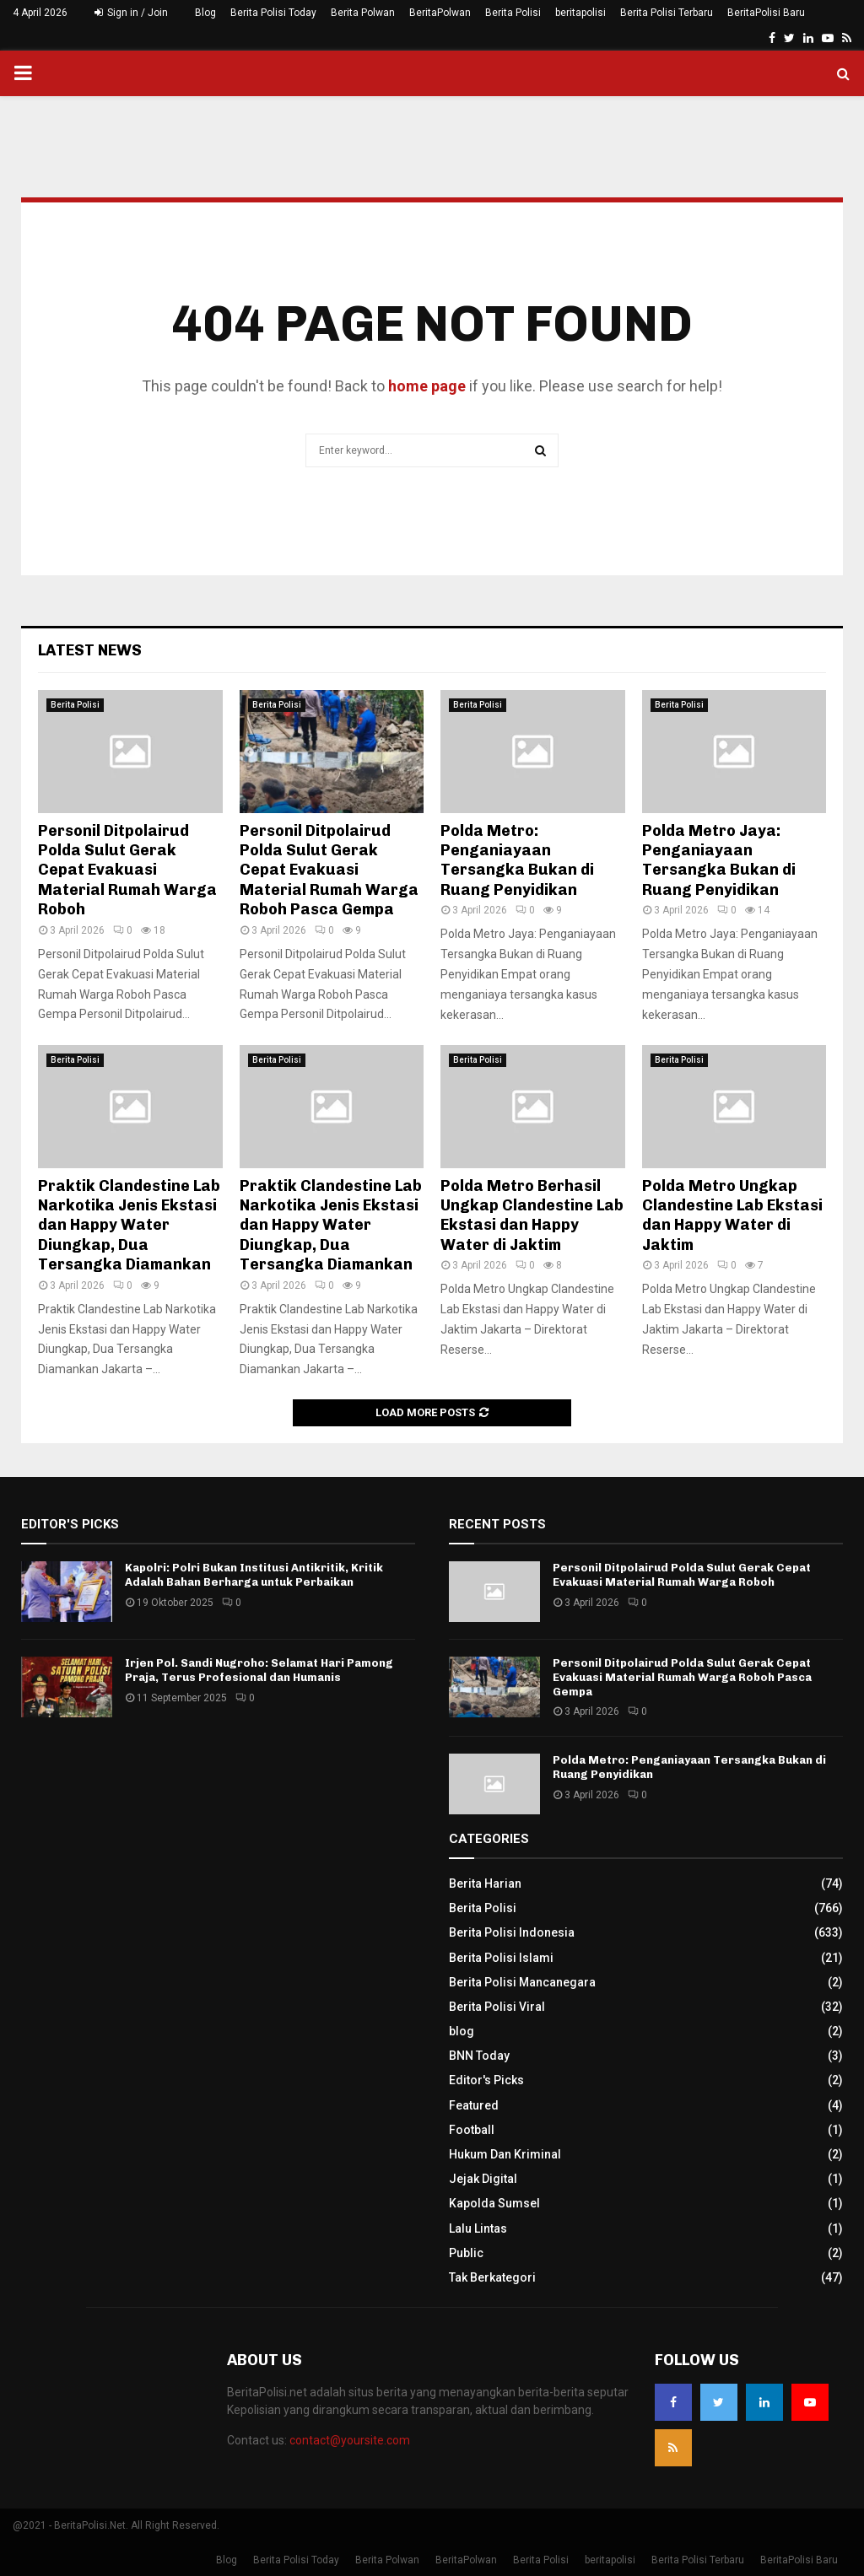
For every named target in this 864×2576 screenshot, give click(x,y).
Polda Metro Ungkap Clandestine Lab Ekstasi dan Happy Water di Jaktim (732, 1215)
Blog (205, 13)
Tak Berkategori (492, 2277)
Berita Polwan (363, 13)
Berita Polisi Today (273, 13)
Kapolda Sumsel (494, 2203)
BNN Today (479, 2055)
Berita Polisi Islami (501, 1957)
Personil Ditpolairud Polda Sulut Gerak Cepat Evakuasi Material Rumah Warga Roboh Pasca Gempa (329, 870)
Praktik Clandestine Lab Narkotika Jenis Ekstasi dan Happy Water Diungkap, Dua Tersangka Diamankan (129, 1226)
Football (471, 2130)
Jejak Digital (483, 2178)
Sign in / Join (131, 13)
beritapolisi (580, 13)
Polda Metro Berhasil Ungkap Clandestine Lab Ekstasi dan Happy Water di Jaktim (532, 1215)
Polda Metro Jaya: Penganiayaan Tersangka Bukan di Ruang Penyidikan (719, 860)
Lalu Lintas (478, 2228)
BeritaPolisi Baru (766, 13)
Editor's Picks (486, 2080)
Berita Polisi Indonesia (512, 1932)
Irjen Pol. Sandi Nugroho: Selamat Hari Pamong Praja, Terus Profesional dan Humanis (259, 1670)
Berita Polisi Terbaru (666, 13)
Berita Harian (485, 1883)
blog (461, 2031)
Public (466, 2253)
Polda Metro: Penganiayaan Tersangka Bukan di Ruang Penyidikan (517, 860)
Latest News (90, 650)
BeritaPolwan (440, 13)
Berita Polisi (513, 13)
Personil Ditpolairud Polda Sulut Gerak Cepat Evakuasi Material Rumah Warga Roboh (127, 870)
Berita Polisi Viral (497, 2006)
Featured (474, 2105)
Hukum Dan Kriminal (505, 2154)
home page (427, 386)
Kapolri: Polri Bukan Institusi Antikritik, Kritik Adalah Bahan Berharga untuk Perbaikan (254, 1574)
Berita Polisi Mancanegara (522, 1982)
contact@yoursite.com (349, 2440)
